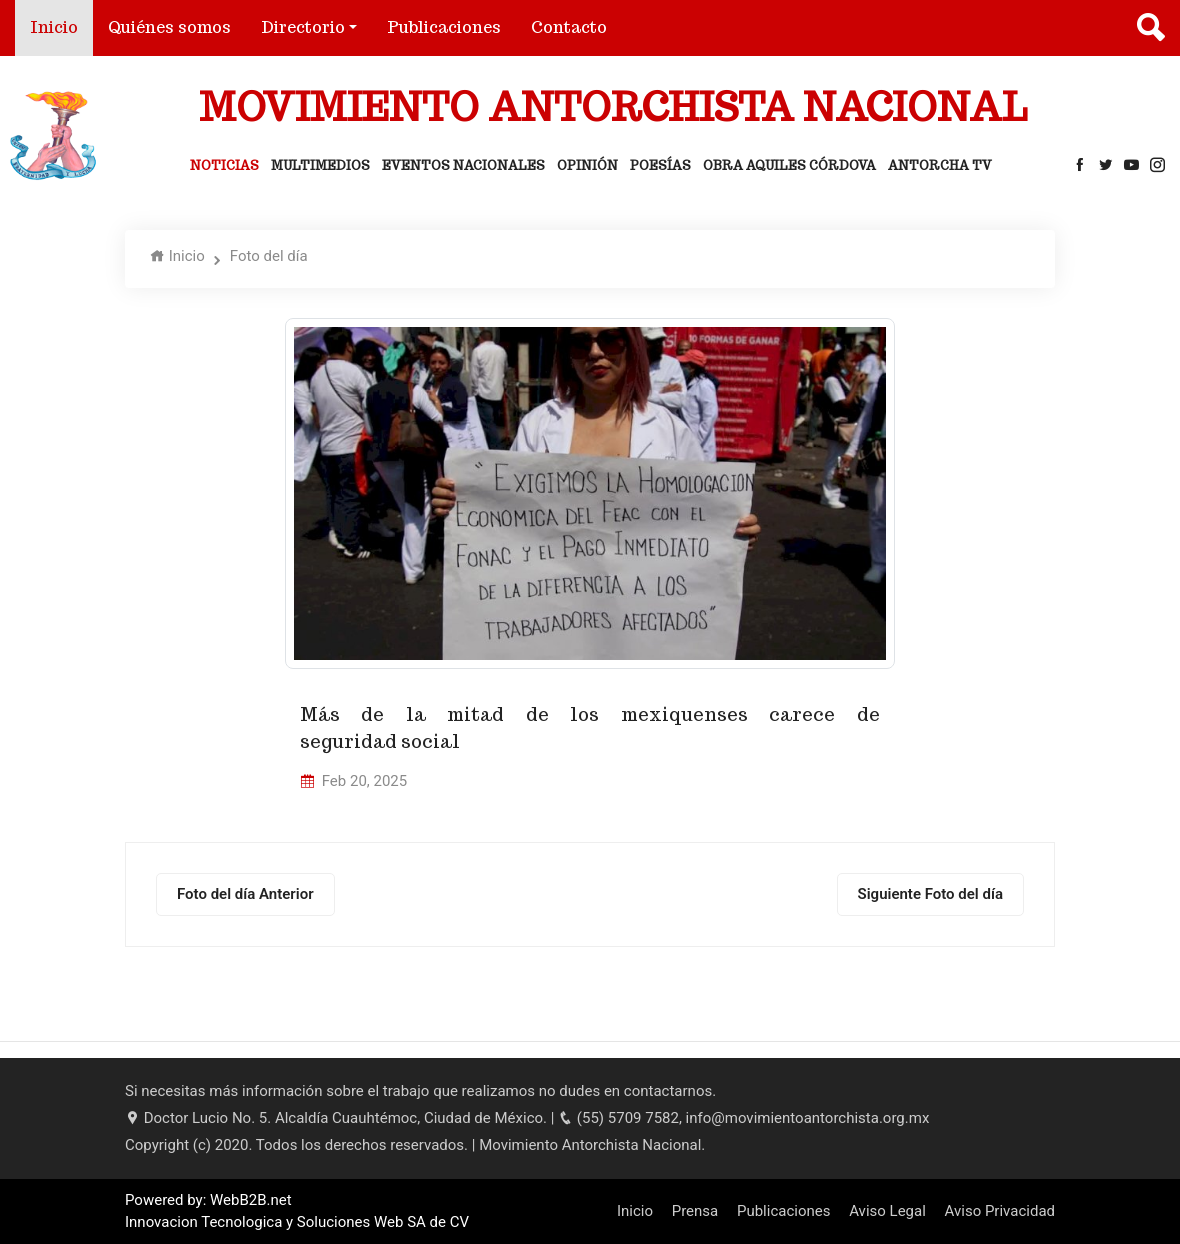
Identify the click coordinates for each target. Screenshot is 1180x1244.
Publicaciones (444, 27)
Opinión (587, 165)
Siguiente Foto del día (930, 894)
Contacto (569, 27)
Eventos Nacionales (463, 165)
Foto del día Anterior (245, 894)
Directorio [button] (303, 27)
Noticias (224, 165)
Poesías (660, 165)
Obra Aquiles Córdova (789, 165)
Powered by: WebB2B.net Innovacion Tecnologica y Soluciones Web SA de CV (297, 1211)
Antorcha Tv (940, 165)
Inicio (61, 26)
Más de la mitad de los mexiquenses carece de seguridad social (590, 728)
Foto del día (269, 256)
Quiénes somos (169, 27)
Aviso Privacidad (1000, 1211)
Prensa (695, 1211)
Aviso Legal (887, 1211)
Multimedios (320, 165)
